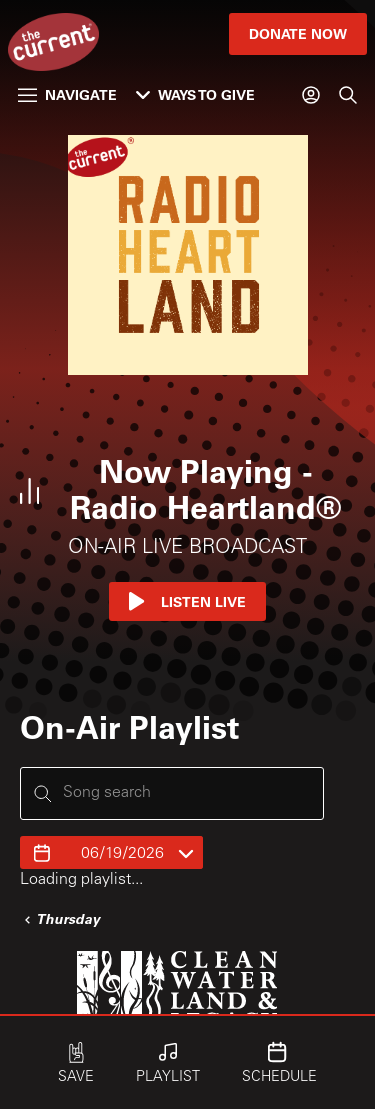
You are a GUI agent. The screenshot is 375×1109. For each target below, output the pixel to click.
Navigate (67, 94)
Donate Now (298, 33)
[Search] (348, 95)
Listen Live (187, 601)
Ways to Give (195, 94)
